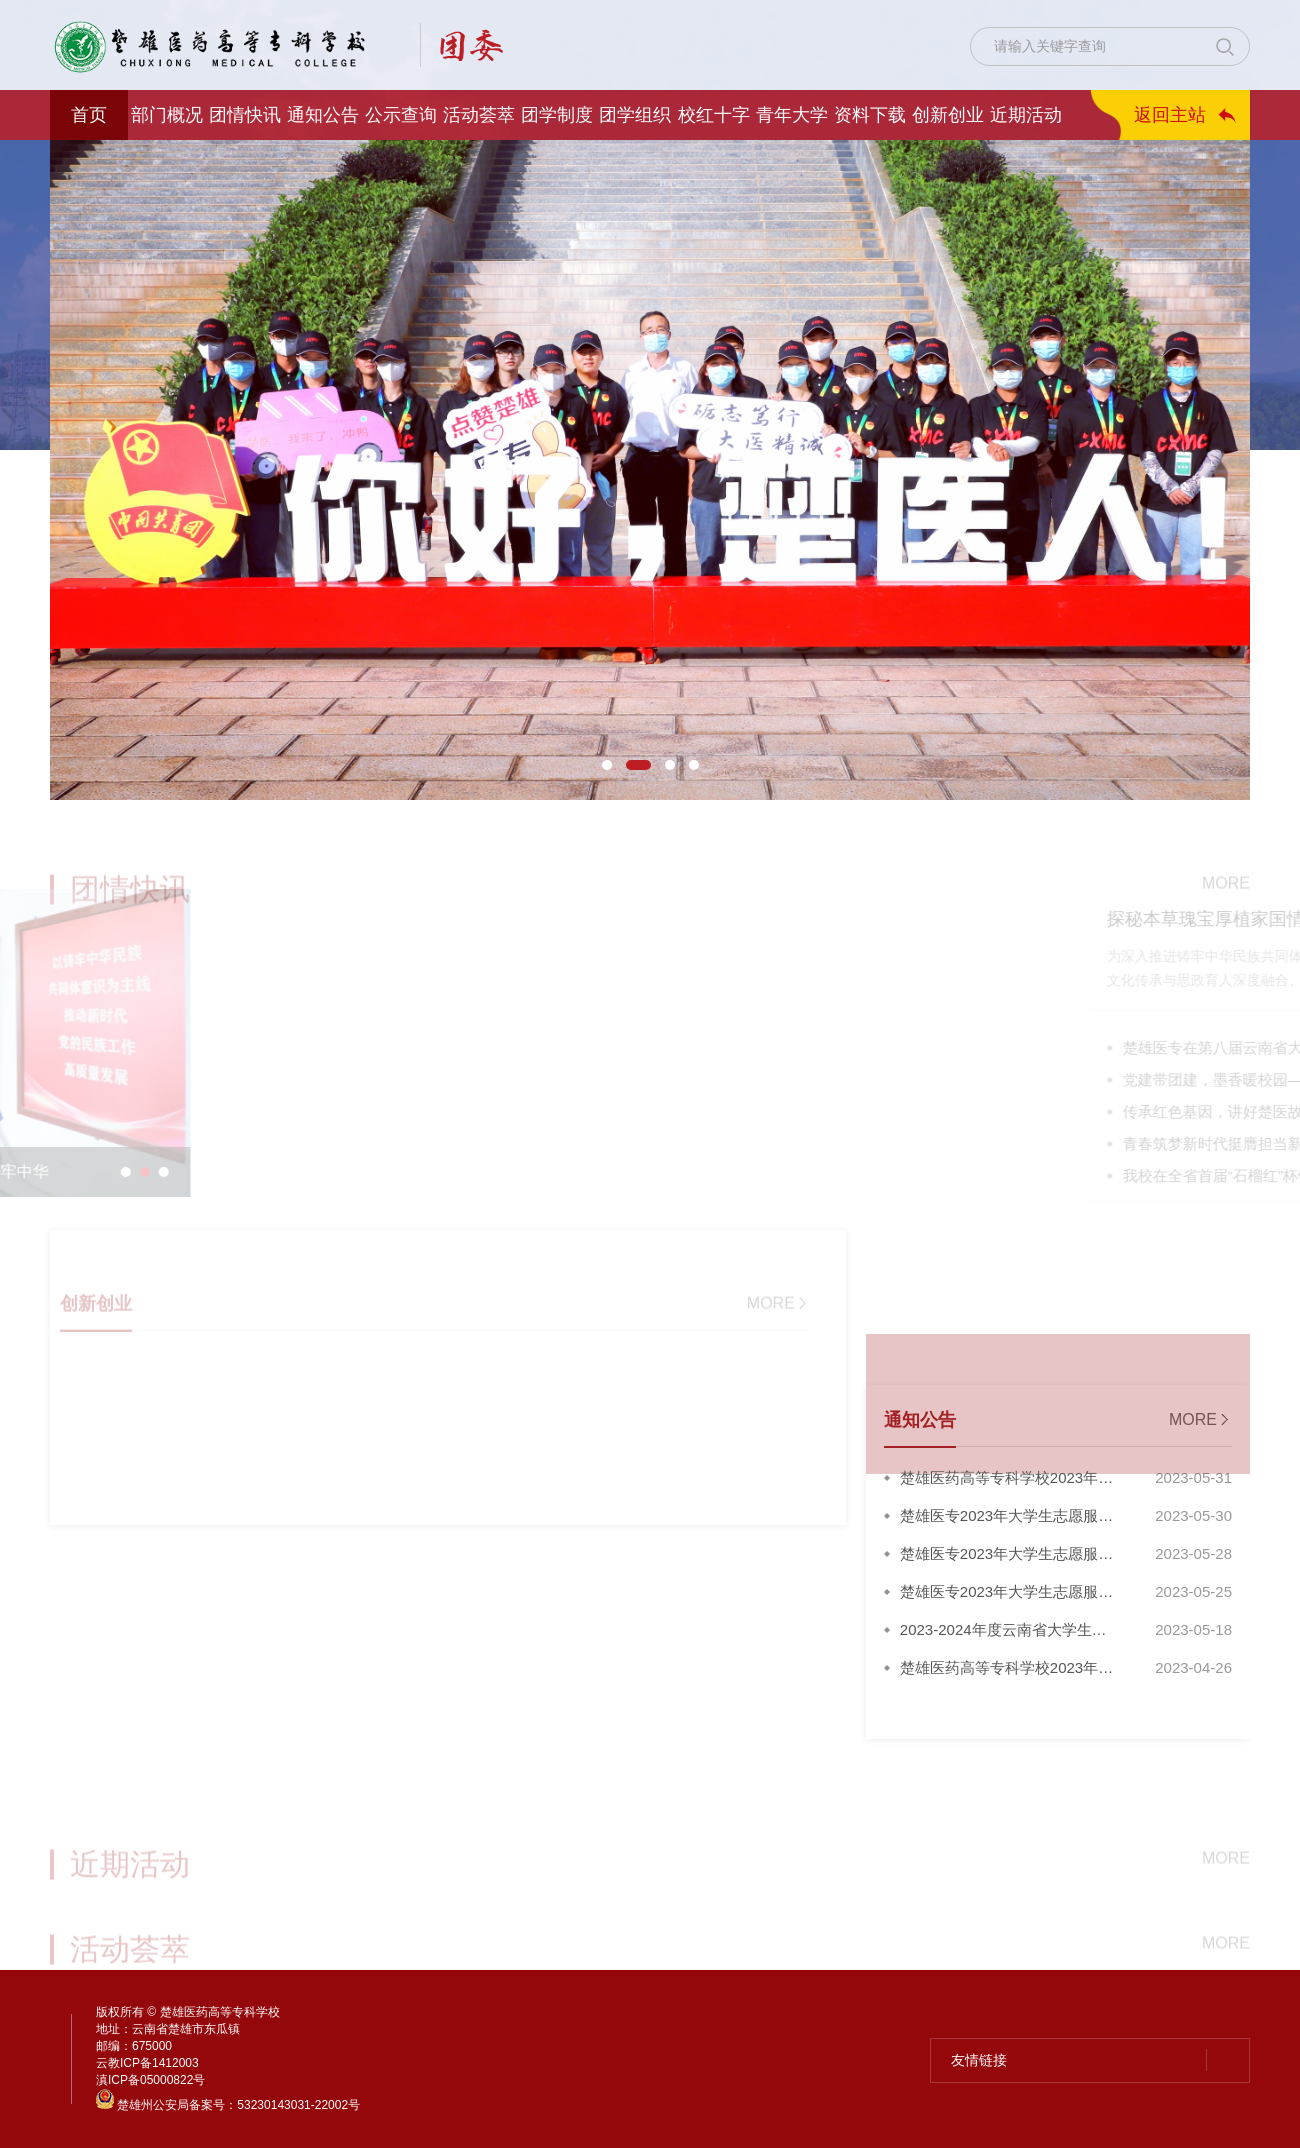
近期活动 (1026, 115)
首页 (89, 115)
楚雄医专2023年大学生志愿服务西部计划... (1006, 1521)
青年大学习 (792, 122)
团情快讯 (245, 115)
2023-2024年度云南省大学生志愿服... (1003, 1635)
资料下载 (870, 115)
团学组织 (635, 115)
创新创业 (948, 115)
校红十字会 (714, 122)
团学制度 (557, 115)
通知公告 (323, 115)
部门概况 (167, 115)
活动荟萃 (479, 115)
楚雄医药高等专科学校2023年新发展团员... (1006, 1673)
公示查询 (401, 115)
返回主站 (1170, 115)
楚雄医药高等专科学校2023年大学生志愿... (1006, 1483)
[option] (650, 470)
